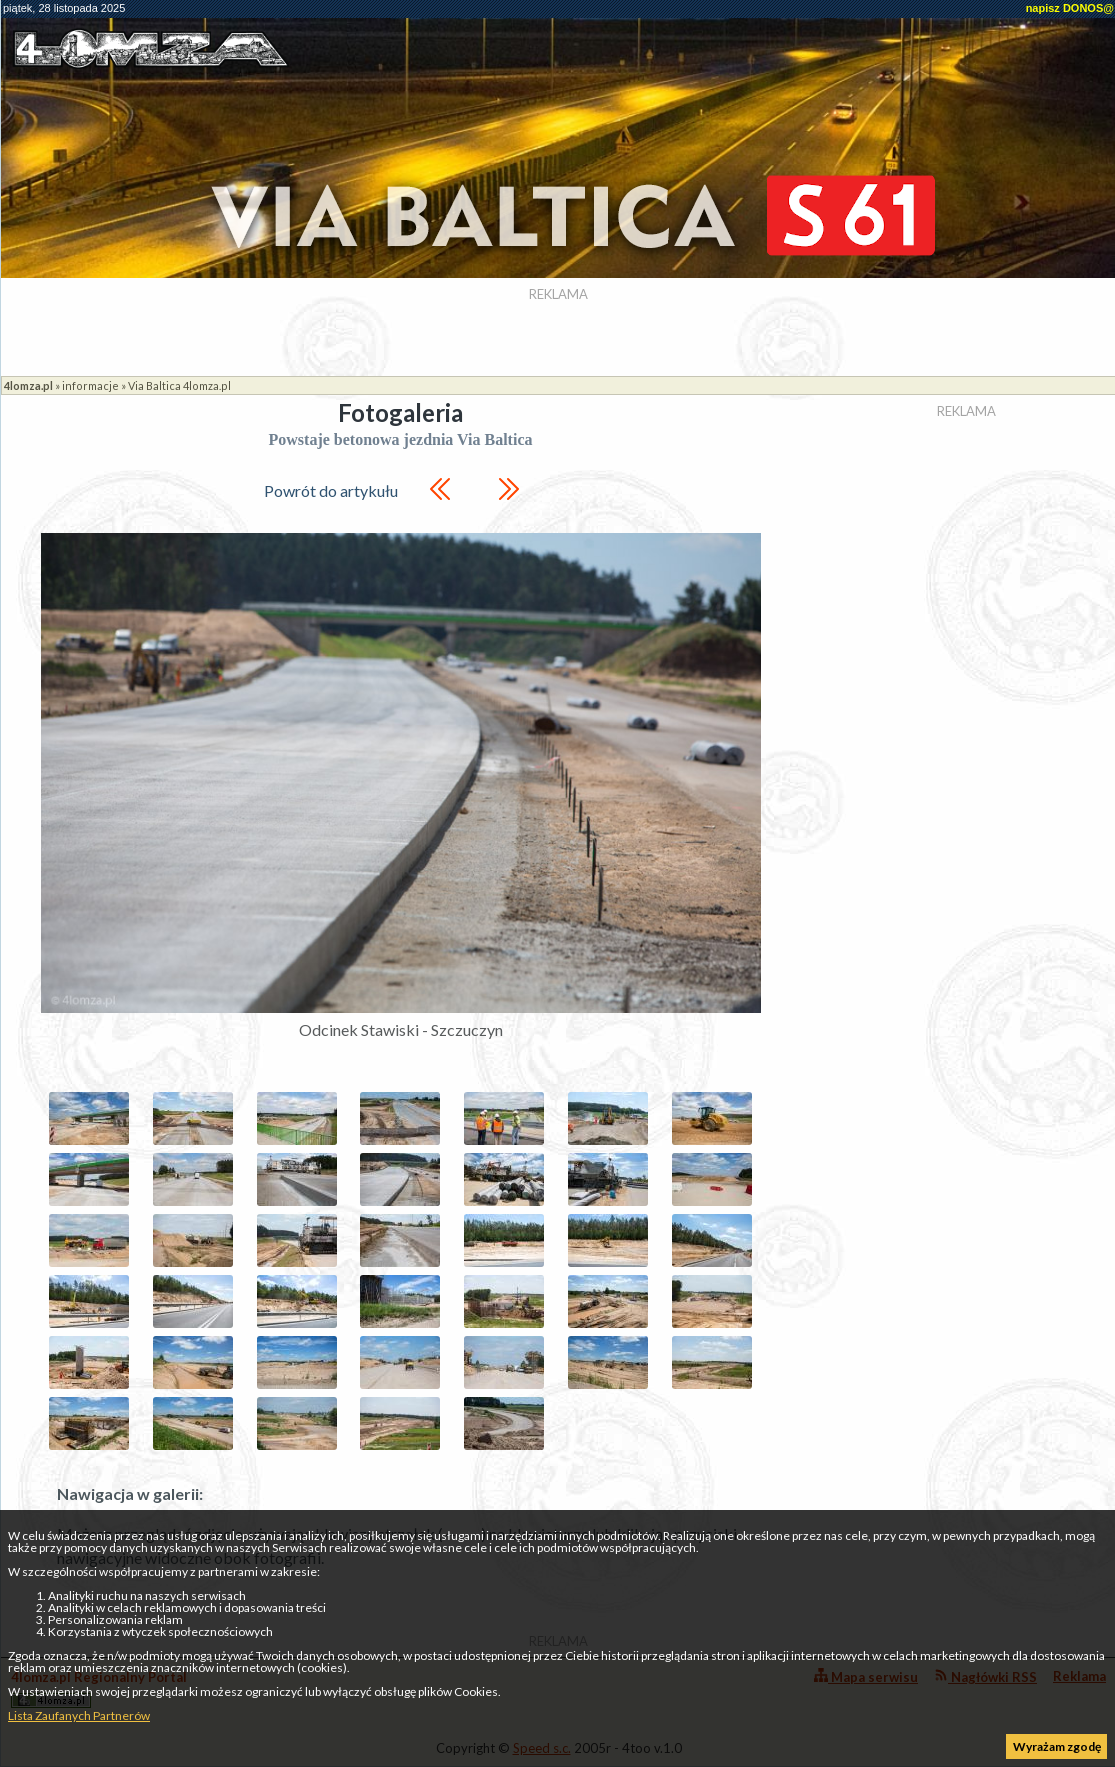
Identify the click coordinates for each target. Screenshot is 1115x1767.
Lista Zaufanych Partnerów (79, 1715)
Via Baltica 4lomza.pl (179, 385)
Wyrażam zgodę (1057, 1746)
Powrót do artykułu (331, 490)
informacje (90, 385)
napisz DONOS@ (1070, 8)
